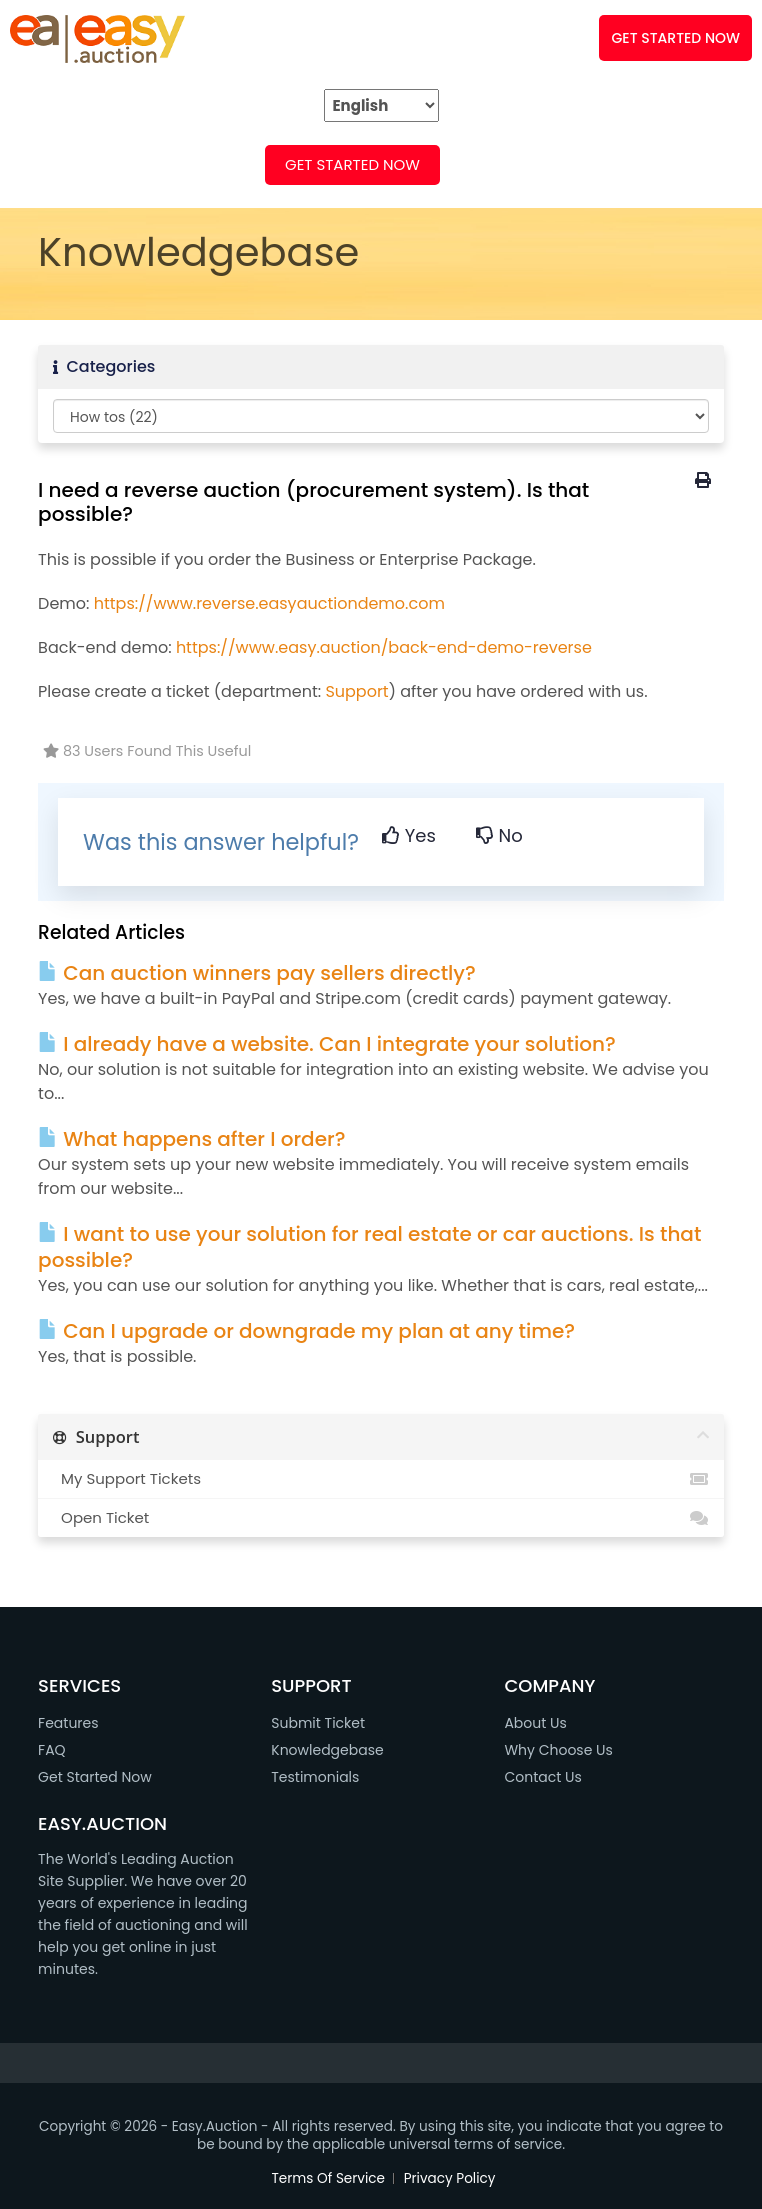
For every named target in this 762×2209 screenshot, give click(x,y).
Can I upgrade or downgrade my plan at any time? (306, 1331)
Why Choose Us (558, 1750)
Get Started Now (352, 164)
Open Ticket (381, 1518)
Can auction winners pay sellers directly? (257, 973)
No (499, 835)
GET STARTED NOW (675, 38)
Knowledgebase (327, 1750)
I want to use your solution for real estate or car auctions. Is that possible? (369, 1247)
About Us (535, 1723)
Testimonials (315, 1777)
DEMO (486, 164)
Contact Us (542, 1777)
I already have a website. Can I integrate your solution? (327, 1044)
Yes (409, 835)
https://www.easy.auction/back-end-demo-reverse (384, 647)
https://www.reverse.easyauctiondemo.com (269, 603)
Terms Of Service (329, 2178)
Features (68, 1723)
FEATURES (130, 164)
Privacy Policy (450, 2178)
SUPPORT (585, 164)
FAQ (225, 164)
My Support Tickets (381, 1479)
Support (356, 691)
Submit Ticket (318, 1723)
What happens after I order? (191, 1139)
